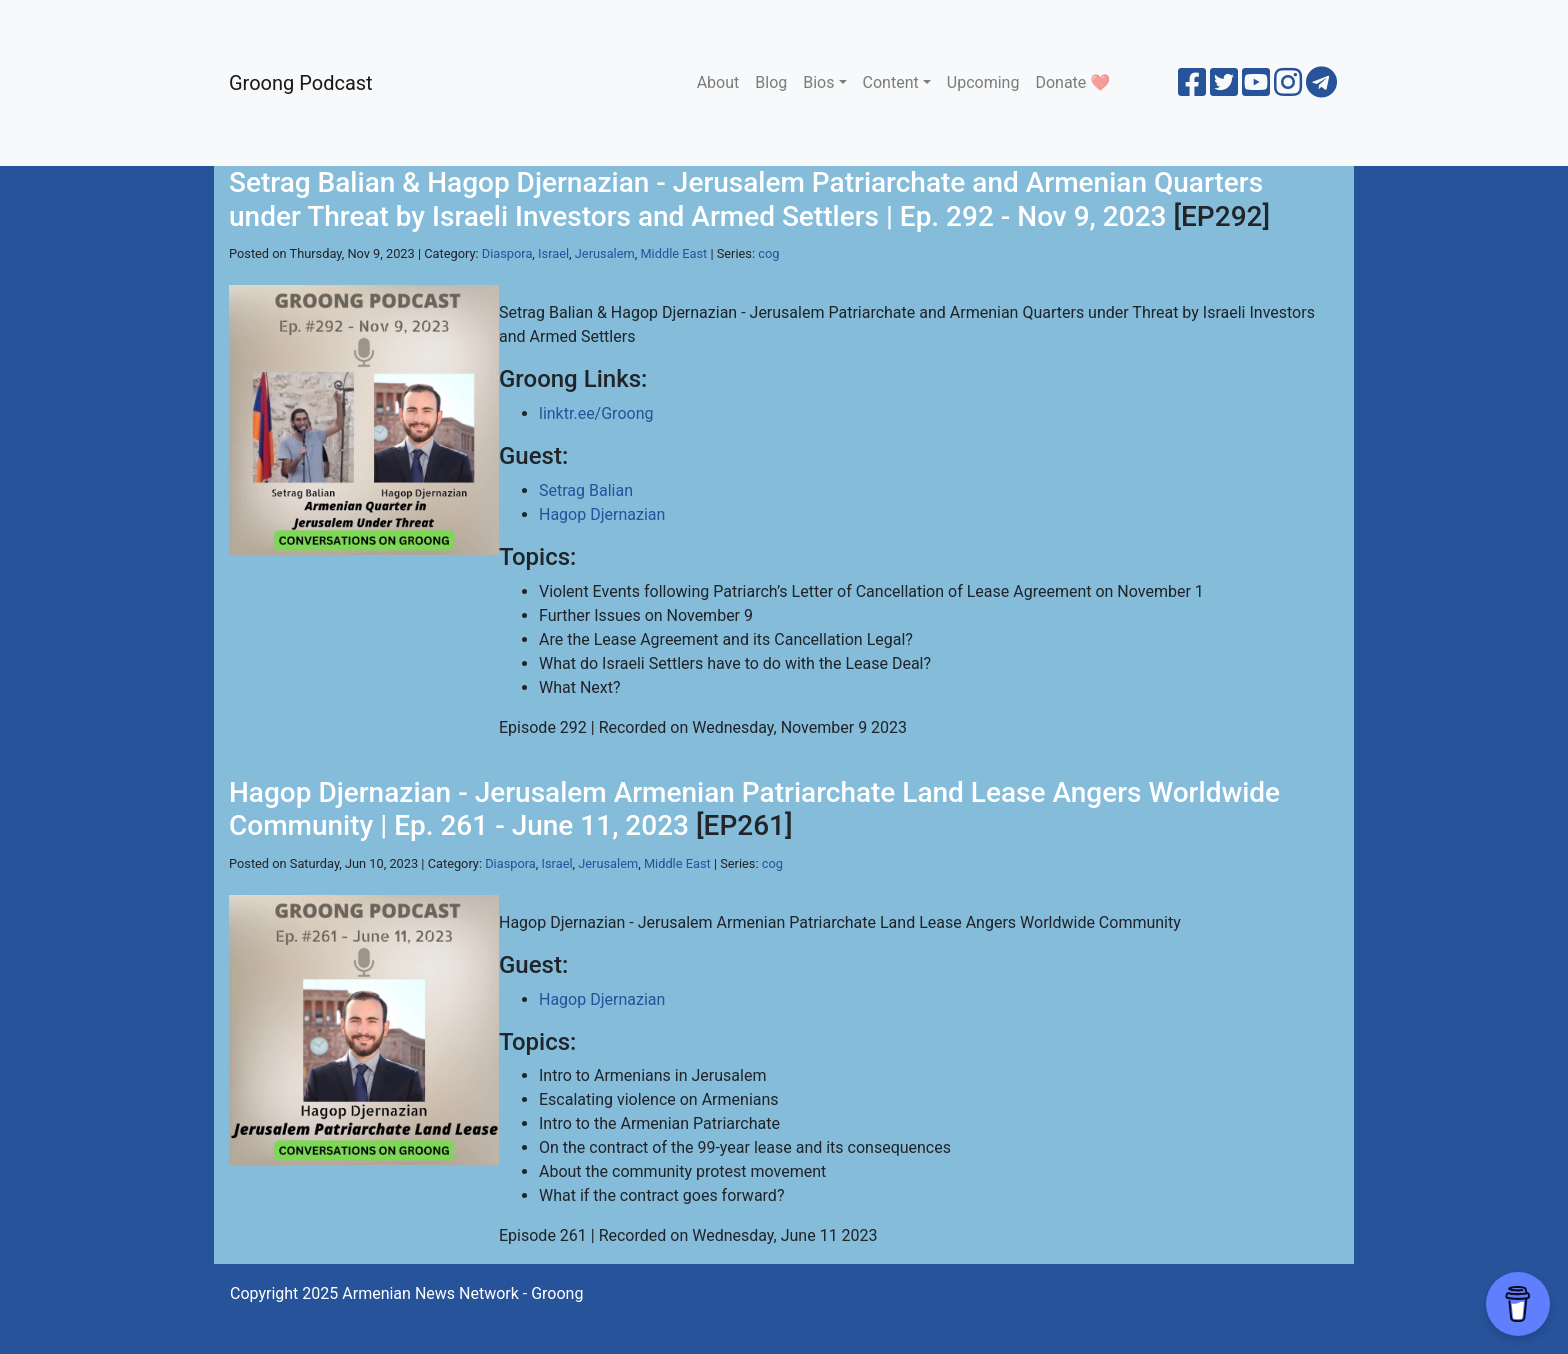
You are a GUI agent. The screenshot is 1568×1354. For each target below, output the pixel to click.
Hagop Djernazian (602, 514)
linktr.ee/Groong (596, 413)
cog (768, 253)
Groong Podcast (301, 83)
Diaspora (507, 253)
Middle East (673, 253)
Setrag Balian (586, 490)
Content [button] (891, 82)
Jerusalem (605, 253)
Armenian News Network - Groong (462, 1293)
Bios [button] (818, 82)
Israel (553, 253)
